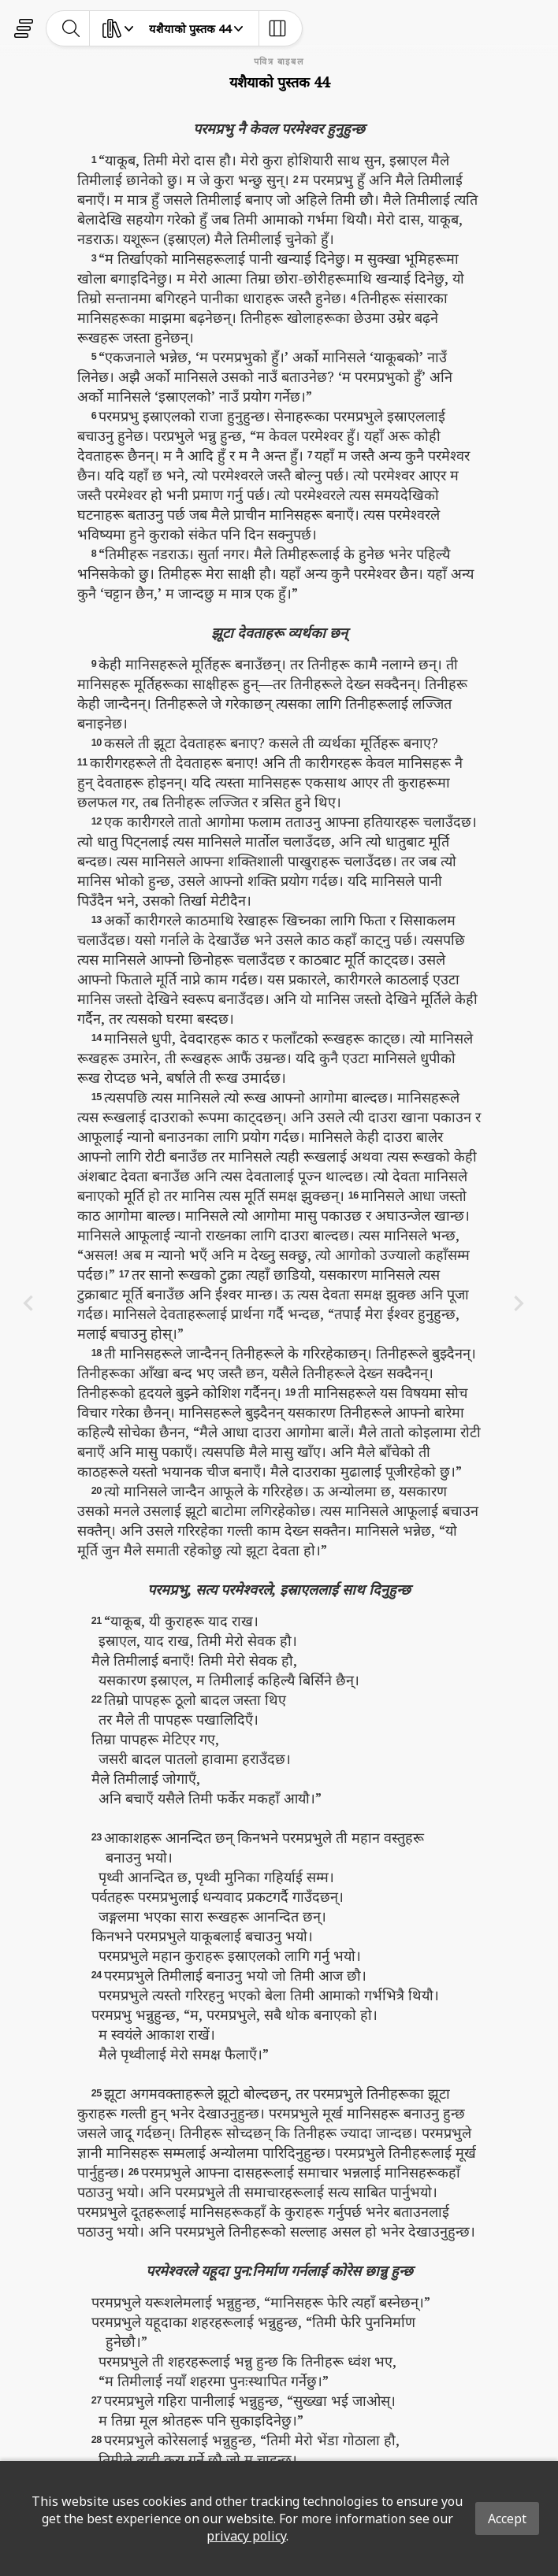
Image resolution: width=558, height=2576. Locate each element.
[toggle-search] (71, 28)
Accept (507, 2518)
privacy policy (246, 2535)
